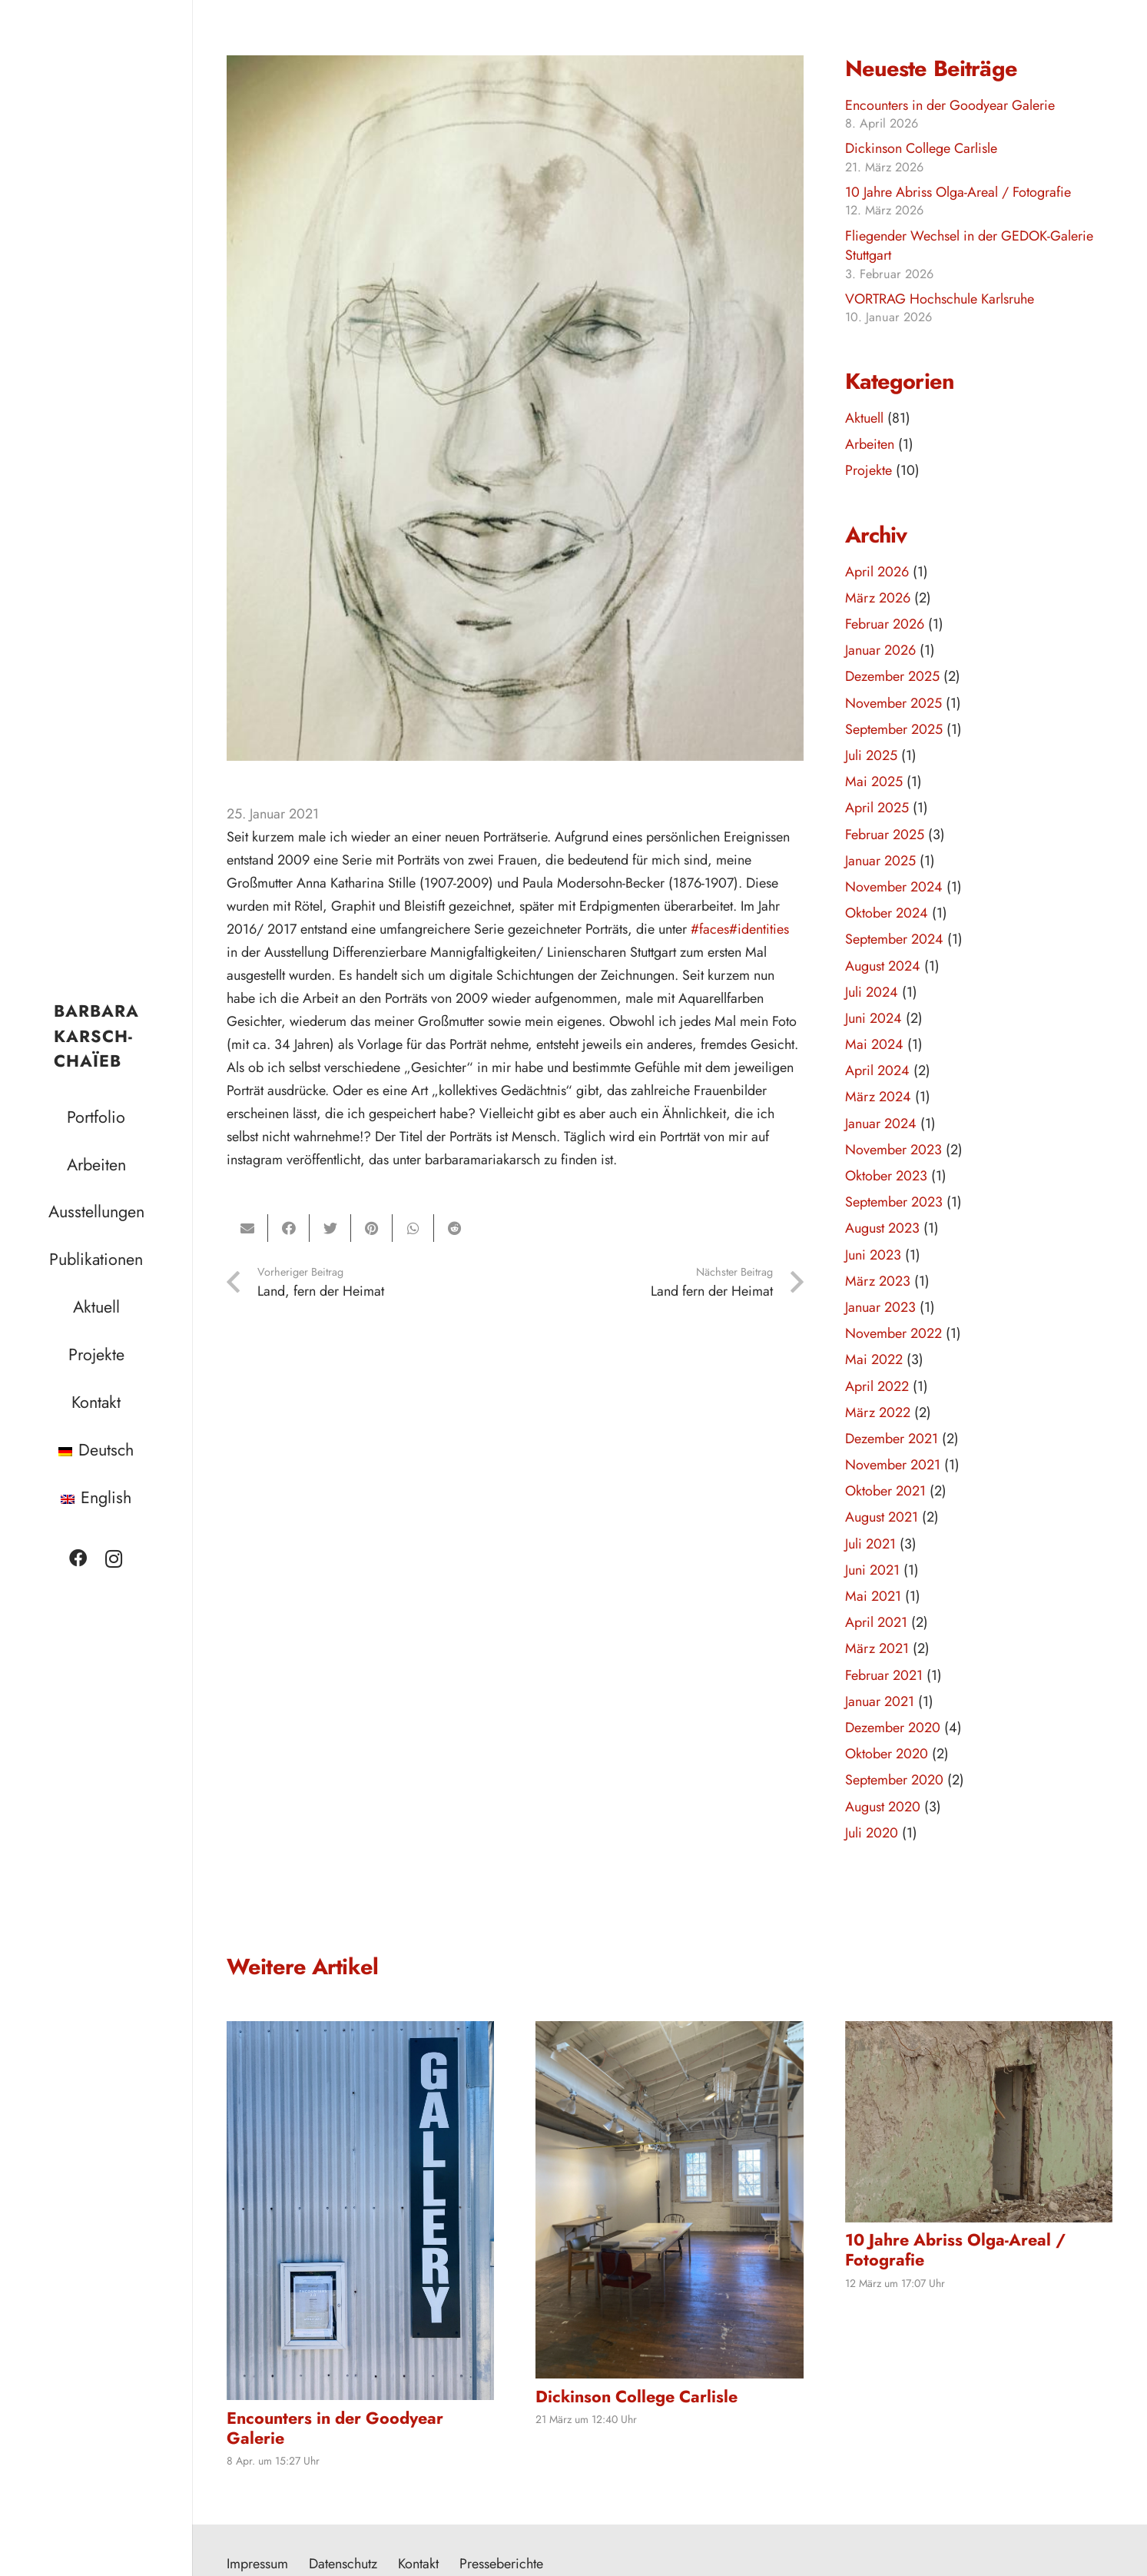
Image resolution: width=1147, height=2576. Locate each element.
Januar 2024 (881, 1124)
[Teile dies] (289, 1228)
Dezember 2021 (891, 1439)
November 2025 (893, 703)
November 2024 (894, 887)
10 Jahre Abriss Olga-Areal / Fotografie (958, 192)
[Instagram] (114, 1559)
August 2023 (882, 1228)
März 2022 (877, 1412)
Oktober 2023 (886, 1176)
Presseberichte (501, 2564)
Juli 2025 (871, 755)
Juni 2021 (872, 1570)
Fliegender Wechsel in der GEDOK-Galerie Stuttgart (969, 245)
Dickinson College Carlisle (921, 148)
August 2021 (881, 1517)
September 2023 (894, 1202)
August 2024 (882, 966)
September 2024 (894, 939)
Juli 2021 (870, 1544)
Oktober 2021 (885, 1491)
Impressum (257, 2564)
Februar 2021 (884, 1675)
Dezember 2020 (892, 1728)
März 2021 (877, 1648)
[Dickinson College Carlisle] (669, 2199)
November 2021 (892, 1465)
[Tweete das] (330, 1228)
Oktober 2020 (886, 1754)
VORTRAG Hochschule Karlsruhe (939, 299)
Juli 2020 (871, 1833)
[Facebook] (78, 1559)
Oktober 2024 (886, 913)
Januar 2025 (880, 861)
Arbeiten (869, 444)
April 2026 (877, 572)
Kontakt (418, 2564)
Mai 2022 (874, 1359)
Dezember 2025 (892, 676)
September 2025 (894, 729)
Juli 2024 (871, 992)
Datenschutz (343, 2564)
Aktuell (864, 418)
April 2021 (876, 1622)
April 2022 (877, 1386)
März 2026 (877, 598)
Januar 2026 (880, 650)
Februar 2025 (884, 835)
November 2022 (893, 1333)
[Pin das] (372, 1228)
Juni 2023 (873, 1255)
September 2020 (894, 1780)
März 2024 (878, 1097)
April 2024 (877, 1071)
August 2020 (882, 1807)
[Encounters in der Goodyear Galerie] (360, 2210)
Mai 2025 (874, 782)
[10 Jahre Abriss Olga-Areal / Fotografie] (978, 2121)
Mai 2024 (874, 1044)
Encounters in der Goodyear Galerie (950, 105)
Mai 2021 (873, 1596)
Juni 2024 (873, 1018)
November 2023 (893, 1150)
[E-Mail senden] (247, 1228)
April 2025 (877, 808)
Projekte (868, 470)
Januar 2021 (879, 1701)
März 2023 (877, 1281)
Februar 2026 (884, 624)
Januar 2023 (880, 1307)
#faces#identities (740, 929)
